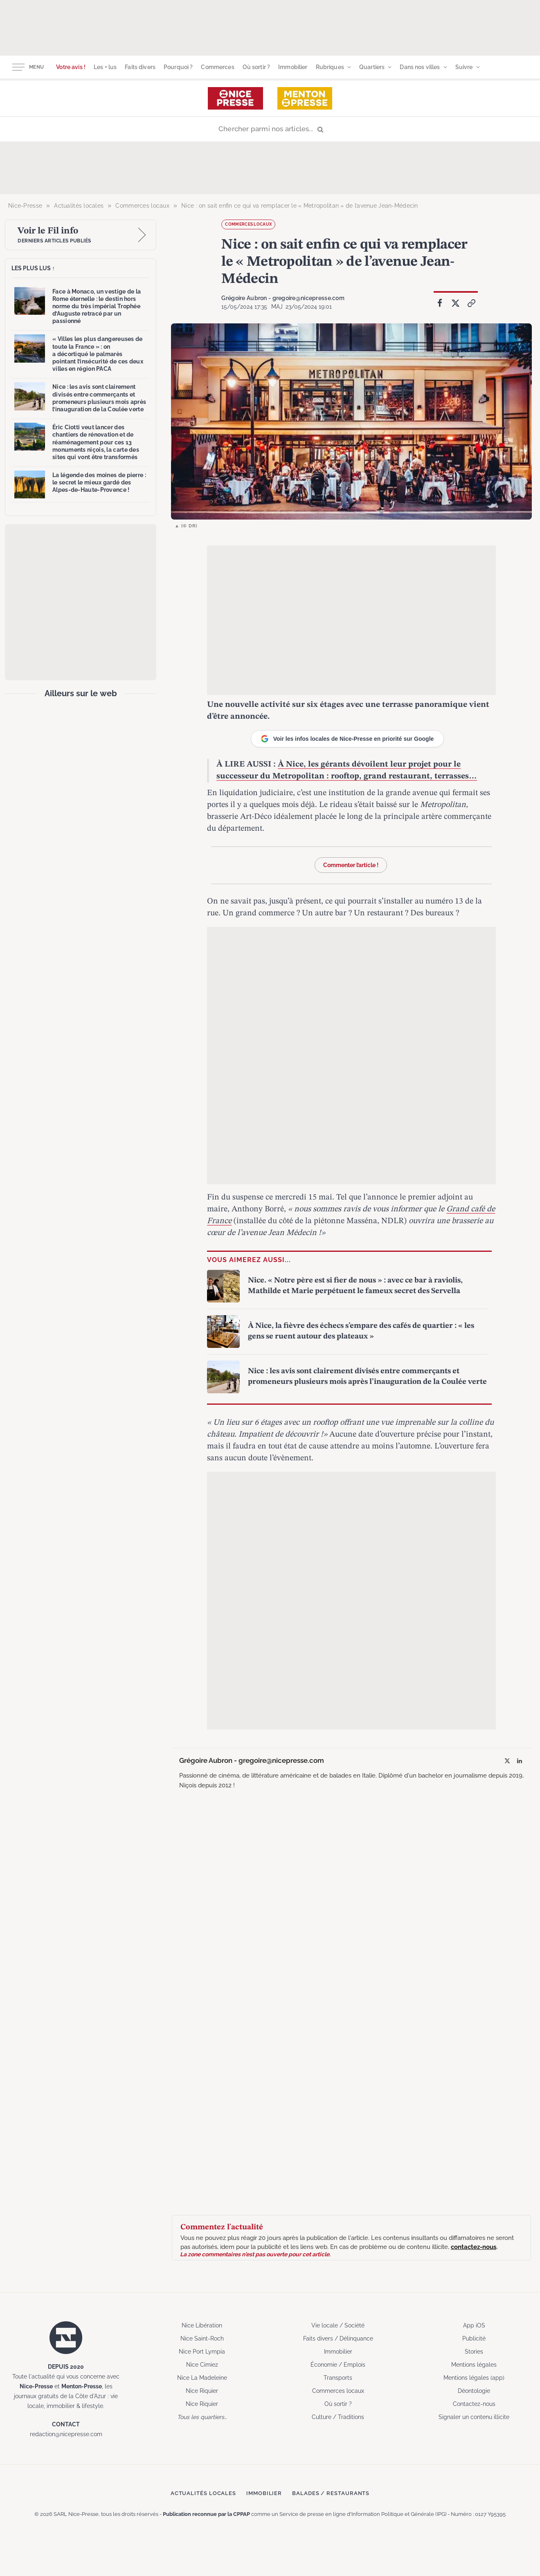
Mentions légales (474, 2364)
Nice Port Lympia (202, 2351)
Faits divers (140, 67)
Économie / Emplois (337, 2364)
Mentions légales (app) (473, 2377)
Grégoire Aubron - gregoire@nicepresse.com (282, 298)
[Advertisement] (270, 26)
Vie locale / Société (337, 2325)
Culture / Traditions (338, 2417)
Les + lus (105, 67)
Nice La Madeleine (202, 2377)
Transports (338, 2377)
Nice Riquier (202, 2391)
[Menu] (18, 67)
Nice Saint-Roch (202, 2338)
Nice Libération (202, 2325)
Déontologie (474, 2391)
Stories (474, 2351)
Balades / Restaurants (330, 2493)
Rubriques (330, 67)
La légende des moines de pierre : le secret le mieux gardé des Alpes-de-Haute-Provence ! (99, 482)
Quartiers (372, 67)
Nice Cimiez (202, 2364)
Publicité (474, 2338)
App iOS (474, 2325)
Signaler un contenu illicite (474, 2417)
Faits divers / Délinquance (338, 2338)
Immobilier (292, 67)
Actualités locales (203, 2493)
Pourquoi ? (178, 67)
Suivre (464, 67)
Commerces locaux (248, 224)
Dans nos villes (420, 67)
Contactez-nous (474, 2404)
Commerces (217, 67)
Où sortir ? (256, 67)
